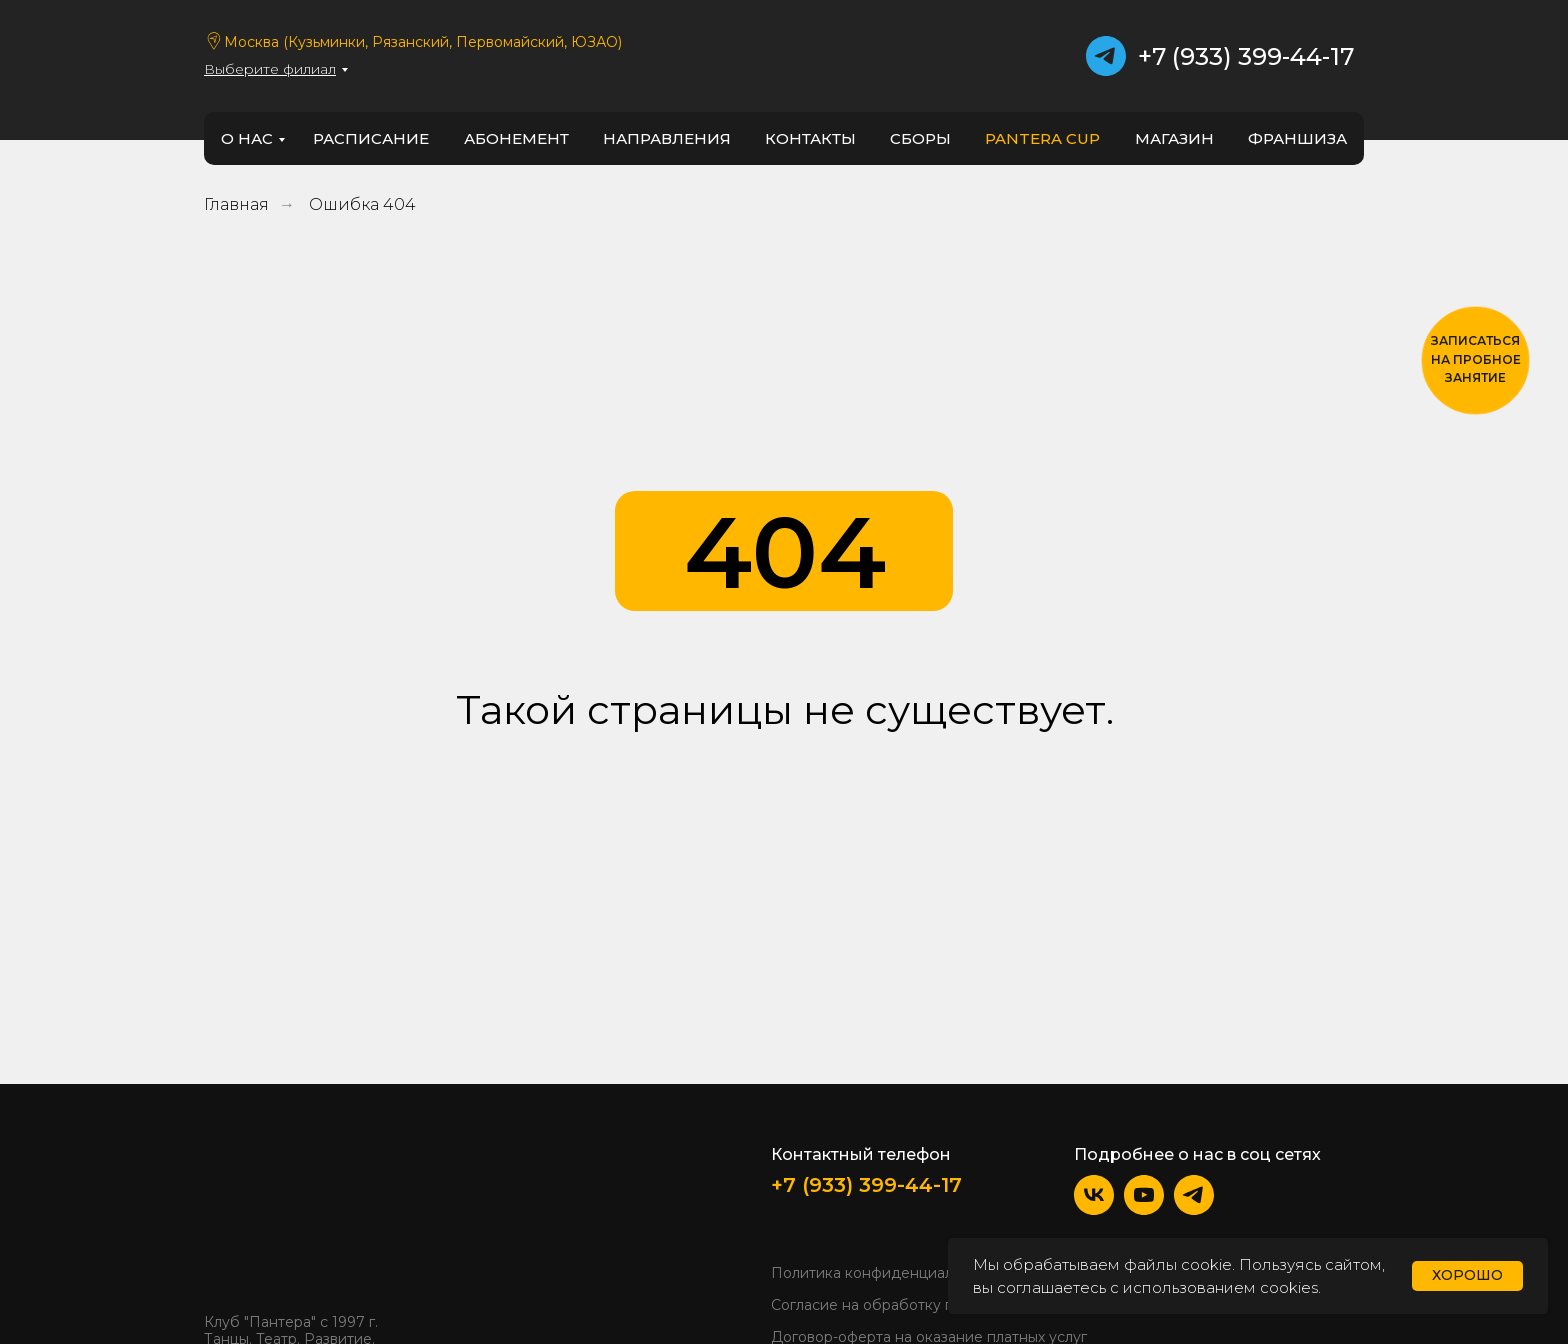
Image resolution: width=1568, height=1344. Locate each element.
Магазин (1174, 138)
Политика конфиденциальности (886, 1273)
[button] (1475, 360)
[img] (264, 1219)
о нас (247, 138)
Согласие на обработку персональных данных (937, 1305)
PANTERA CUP (1042, 138)
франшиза (1297, 138)
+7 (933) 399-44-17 (1246, 56)
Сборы (920, 138)
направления (667, 138)
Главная (236, 204)
